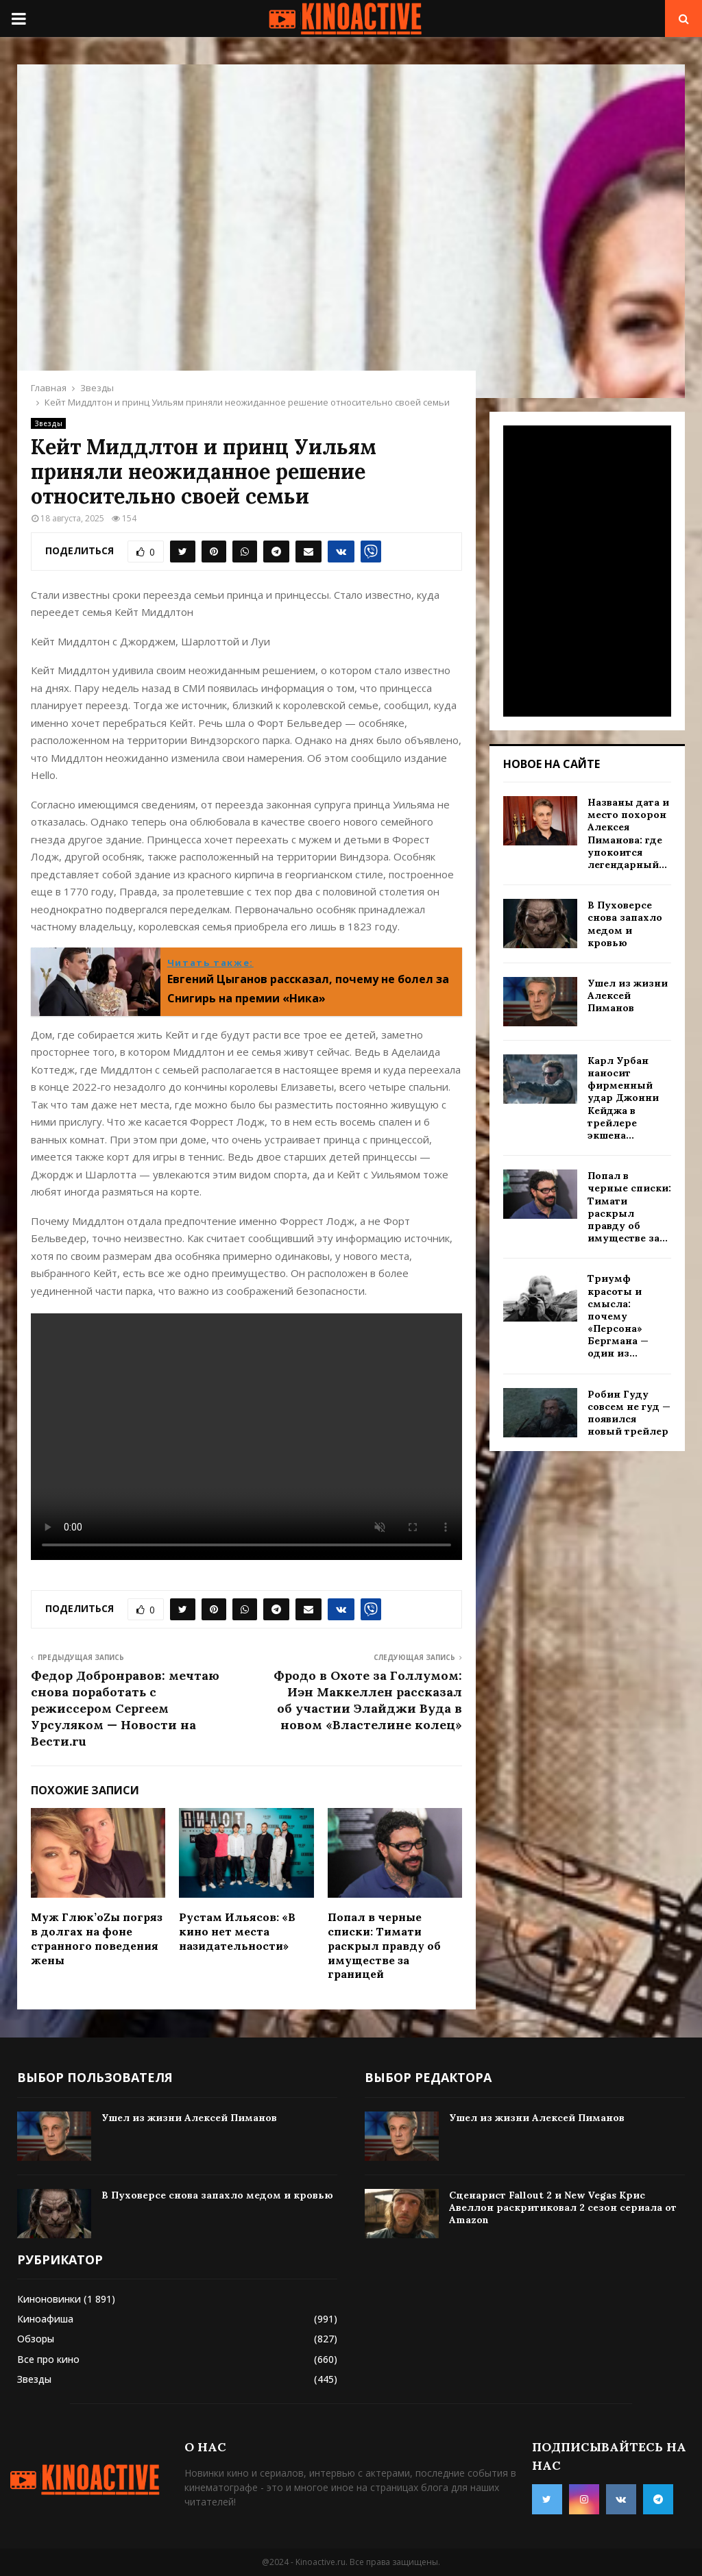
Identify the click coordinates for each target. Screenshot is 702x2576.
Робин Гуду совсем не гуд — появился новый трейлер (629, 1413)
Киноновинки (49, 2298)
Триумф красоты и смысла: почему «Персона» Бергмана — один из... (618, 1315)
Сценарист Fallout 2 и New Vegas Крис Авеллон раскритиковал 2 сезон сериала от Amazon (563, 2207)
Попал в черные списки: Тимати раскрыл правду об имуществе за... (629, 1206)
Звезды (48, 423)
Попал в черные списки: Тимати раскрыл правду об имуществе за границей (384, 1945)
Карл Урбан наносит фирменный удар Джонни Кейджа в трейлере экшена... (623, 1097)
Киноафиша (45, 2318)
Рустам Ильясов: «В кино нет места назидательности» (237, 1931)
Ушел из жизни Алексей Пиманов (628, 995)
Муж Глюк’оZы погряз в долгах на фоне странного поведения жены (96, 1938)
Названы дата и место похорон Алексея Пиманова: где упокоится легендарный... (628, 833)
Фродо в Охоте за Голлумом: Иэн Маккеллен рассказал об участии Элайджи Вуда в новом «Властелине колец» (368, 1700)
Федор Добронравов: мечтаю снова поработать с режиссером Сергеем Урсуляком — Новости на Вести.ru (125, 1708)
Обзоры (35, 2338)
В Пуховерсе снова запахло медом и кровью (625, 924)
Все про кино (48, 2359)
